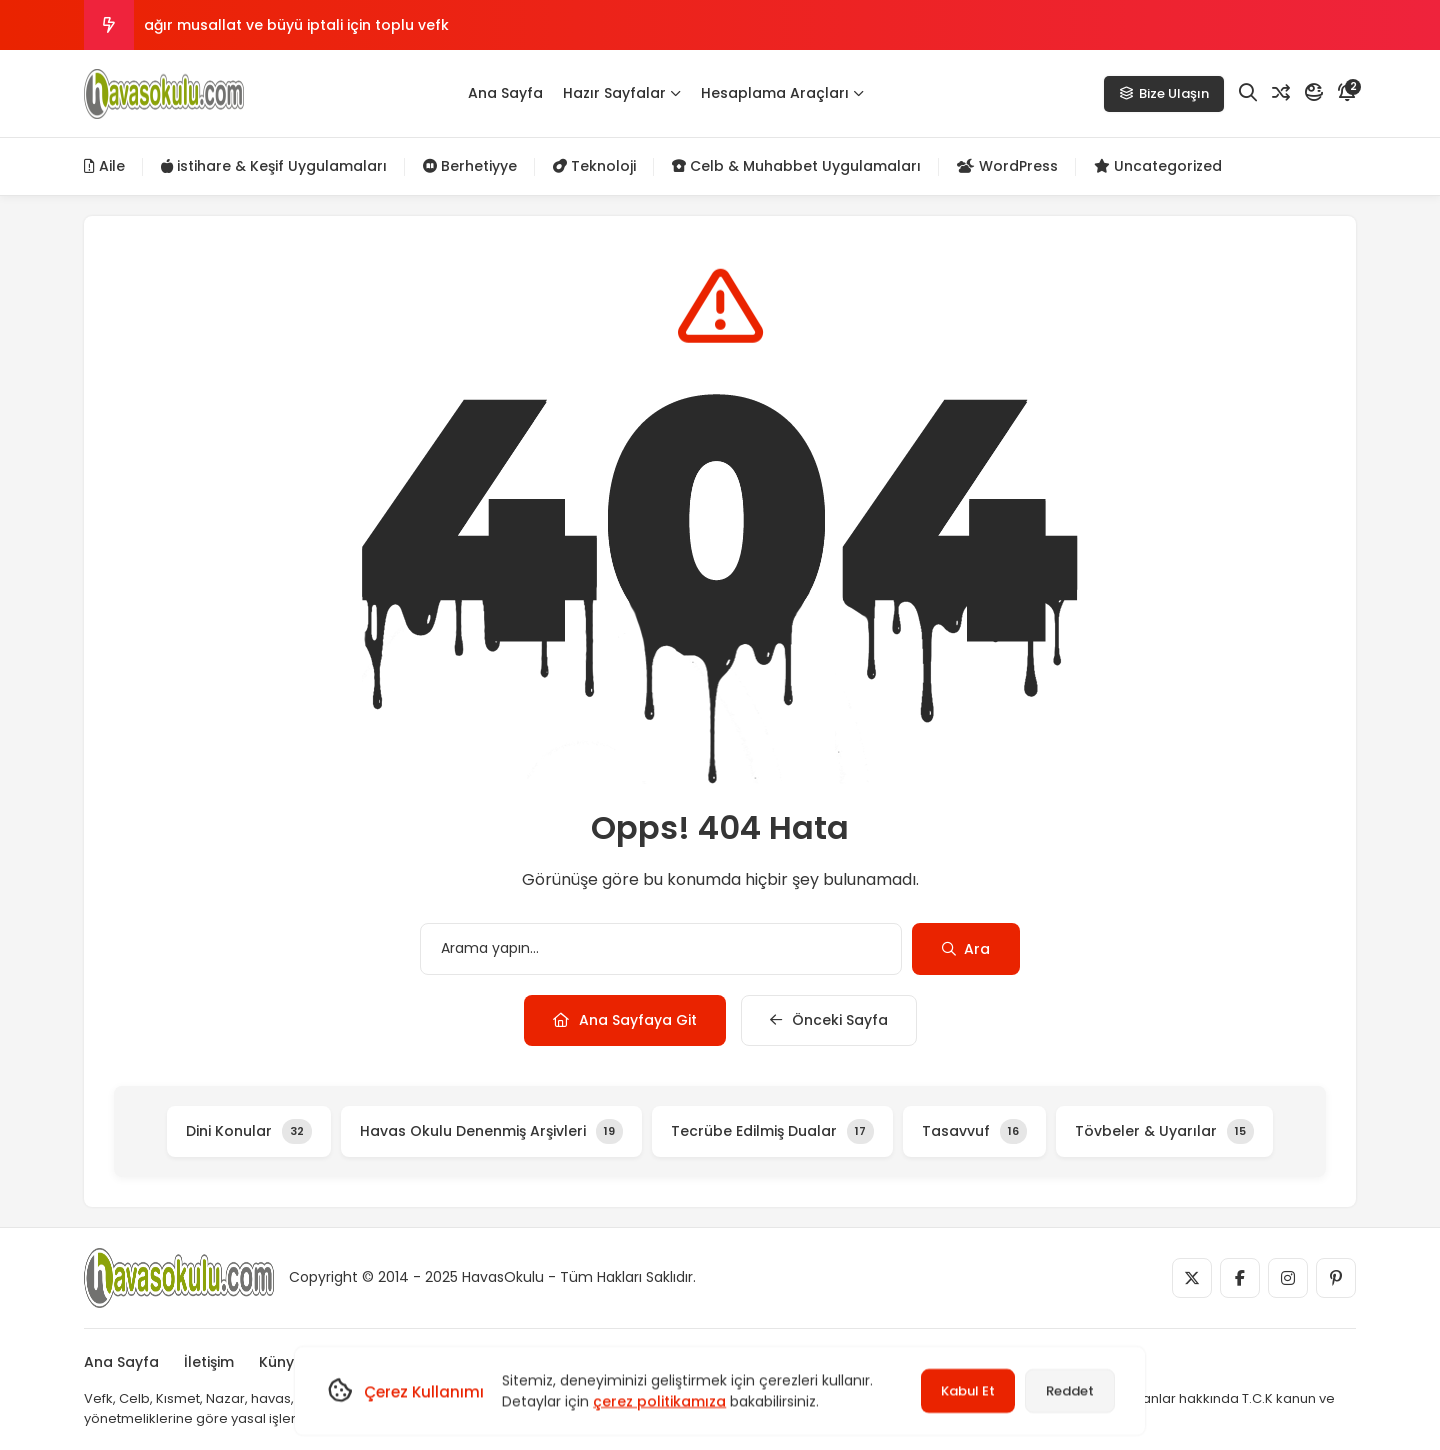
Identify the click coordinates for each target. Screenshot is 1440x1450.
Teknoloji (594, 166)
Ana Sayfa (505, 93)
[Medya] (1192, 1278)
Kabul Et (968, 1390)
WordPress (1007, 166)
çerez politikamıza (659, 1401)
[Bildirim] (1347, 93)
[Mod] (1314, 93)
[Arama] (1248, 93)
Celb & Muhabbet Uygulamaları (796, 166)
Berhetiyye (470, 166)
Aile (104, 166)
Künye (281, 1362)
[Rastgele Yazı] (1281, 93)
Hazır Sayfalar (622, 93)
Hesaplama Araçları (782, 93)
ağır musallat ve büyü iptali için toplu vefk (296, 25)
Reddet (1070, 1390)
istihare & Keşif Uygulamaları (274, 166)
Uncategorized (1158, 166)
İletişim (209, 1362)
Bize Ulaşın (1164, 93)
